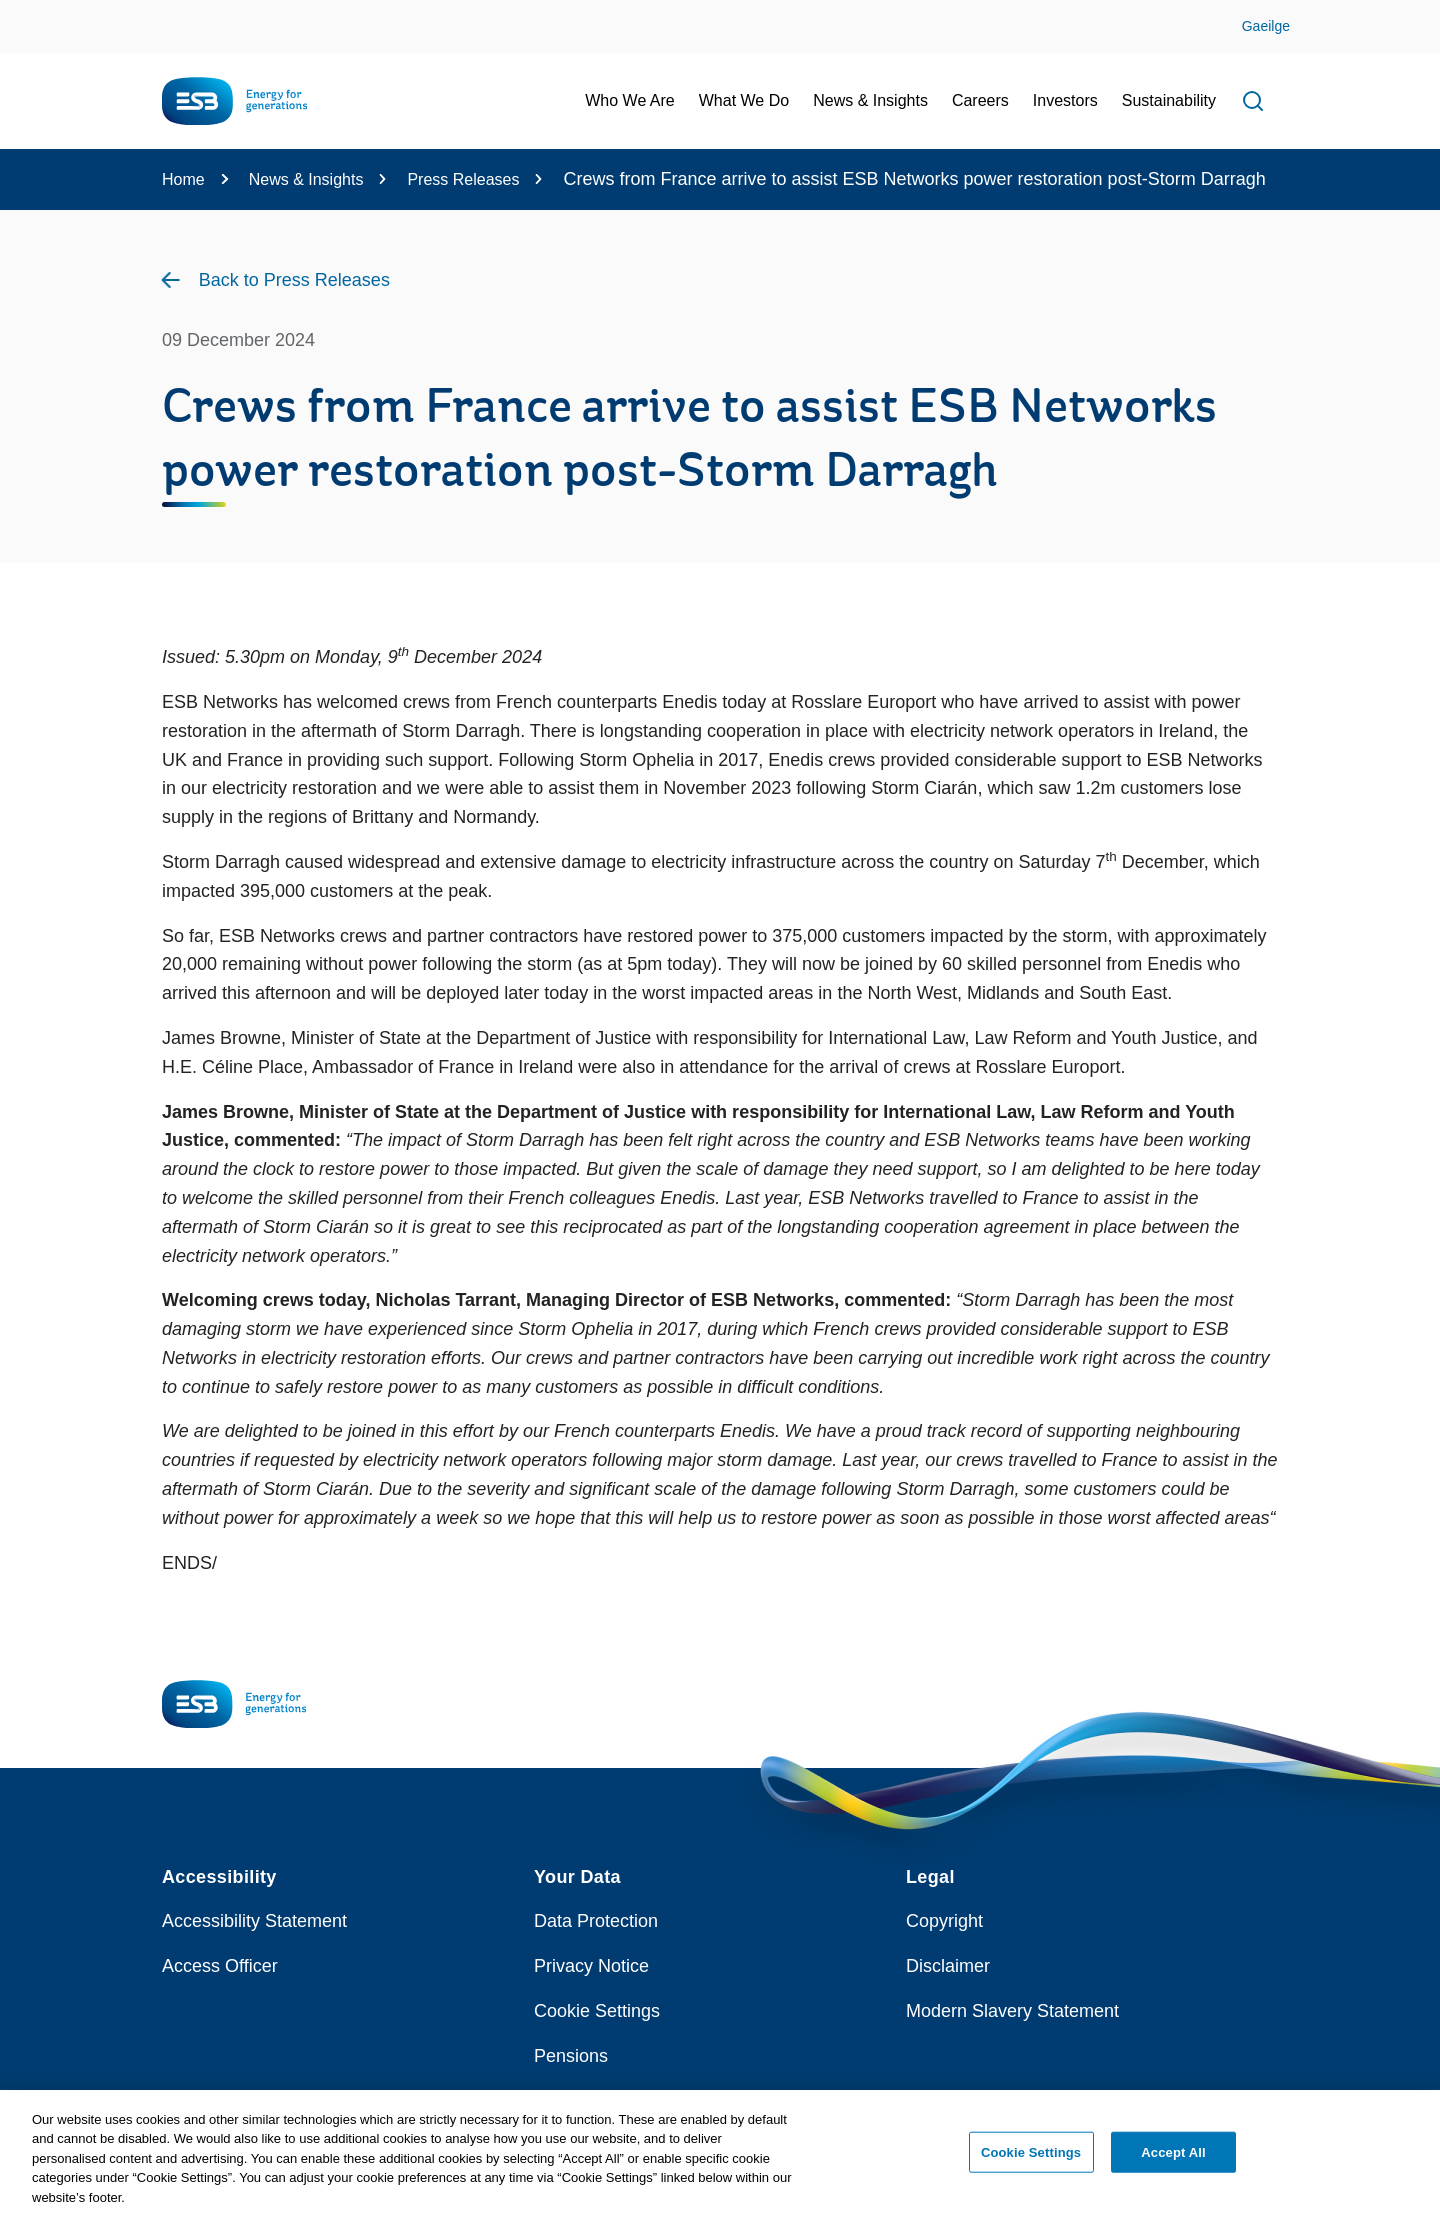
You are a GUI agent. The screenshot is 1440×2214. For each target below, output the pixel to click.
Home (183, 179)
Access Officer (220, 1966)
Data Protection (596, 1921)
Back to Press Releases (294, 280)
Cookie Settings (597, 2011)
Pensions (571, 2056)
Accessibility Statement (254, 1921)
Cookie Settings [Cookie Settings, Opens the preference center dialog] (1031, 2159)
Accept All (1173, 2159)
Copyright (944, 1921)
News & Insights (306, 179)
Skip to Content (32, 12)
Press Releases (463, 179)
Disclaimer (948, 1966)
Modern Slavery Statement (1012, 2011)
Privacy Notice (591, 1966)
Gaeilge (1266, 26)
